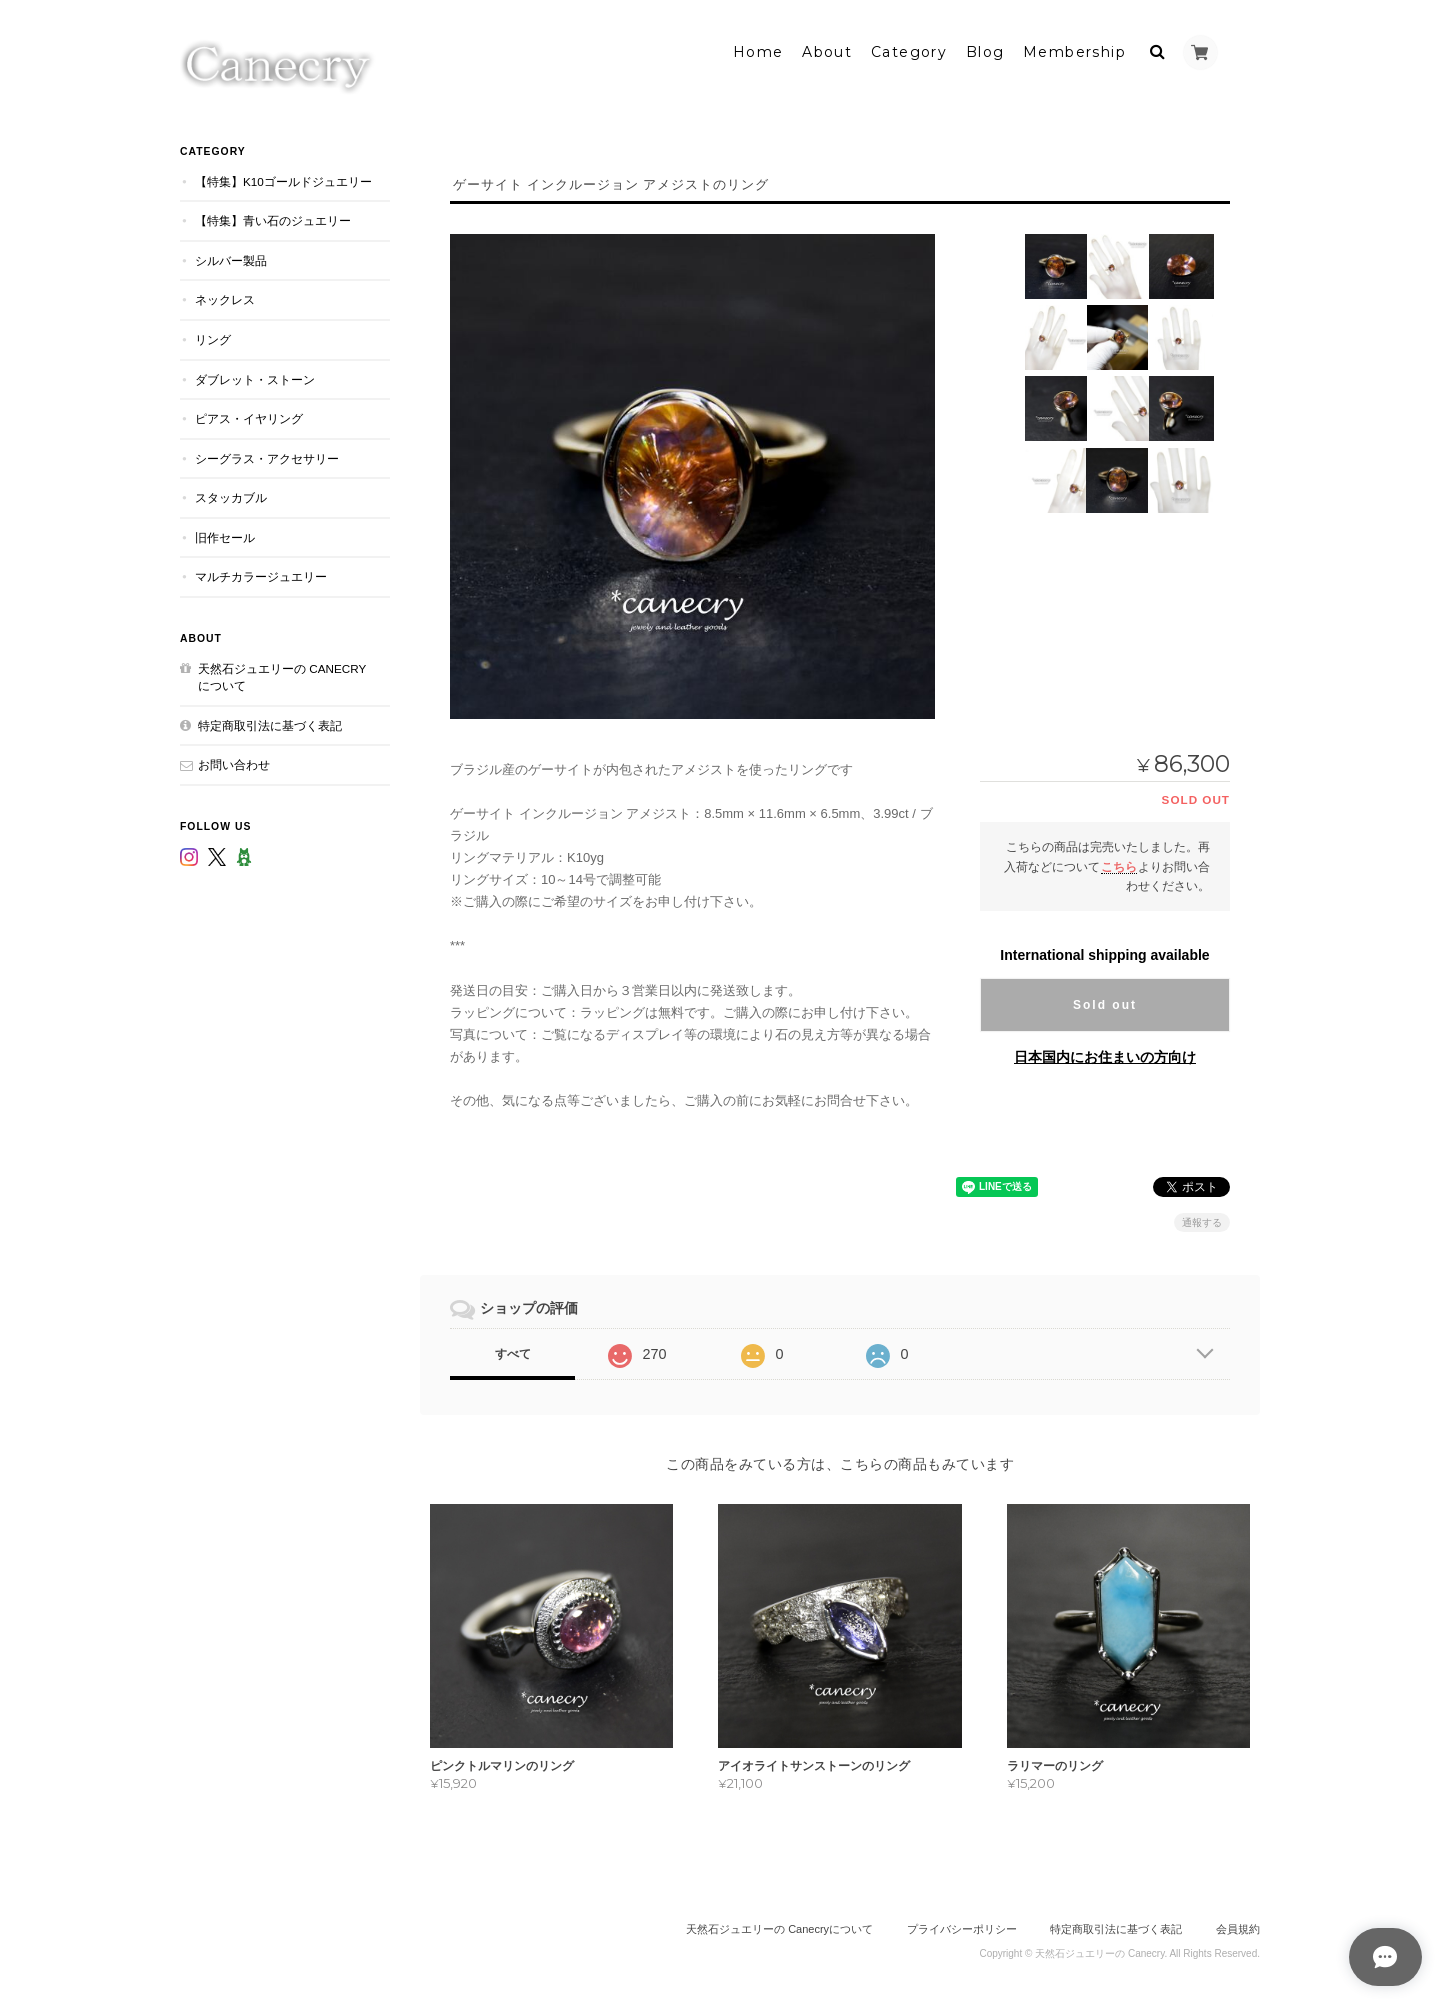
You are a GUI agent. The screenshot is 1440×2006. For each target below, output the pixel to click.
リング (213, 334)
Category (909, 47)
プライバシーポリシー (962, 1924)
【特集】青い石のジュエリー (273, 215)
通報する (1202, 1217)
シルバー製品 (231, 255)
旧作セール (225, 532)
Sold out (1105, 1000)
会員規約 (1238, 1924)
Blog (985, 47)
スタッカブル (231, 492)
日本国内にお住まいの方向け (1105, 1052)
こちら (1119, 860)
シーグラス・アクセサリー (267, 453)
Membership (1074, 47)
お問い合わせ (234, 759)
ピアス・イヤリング (249, 413)
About (827, 47)
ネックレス (225, 294)
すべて (513, 1349)
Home (758, 47)
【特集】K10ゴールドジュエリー (283, 176)
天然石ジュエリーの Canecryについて (282, 672)
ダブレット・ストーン (255, 373)
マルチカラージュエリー (261, 571)
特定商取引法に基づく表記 (270, 720)
